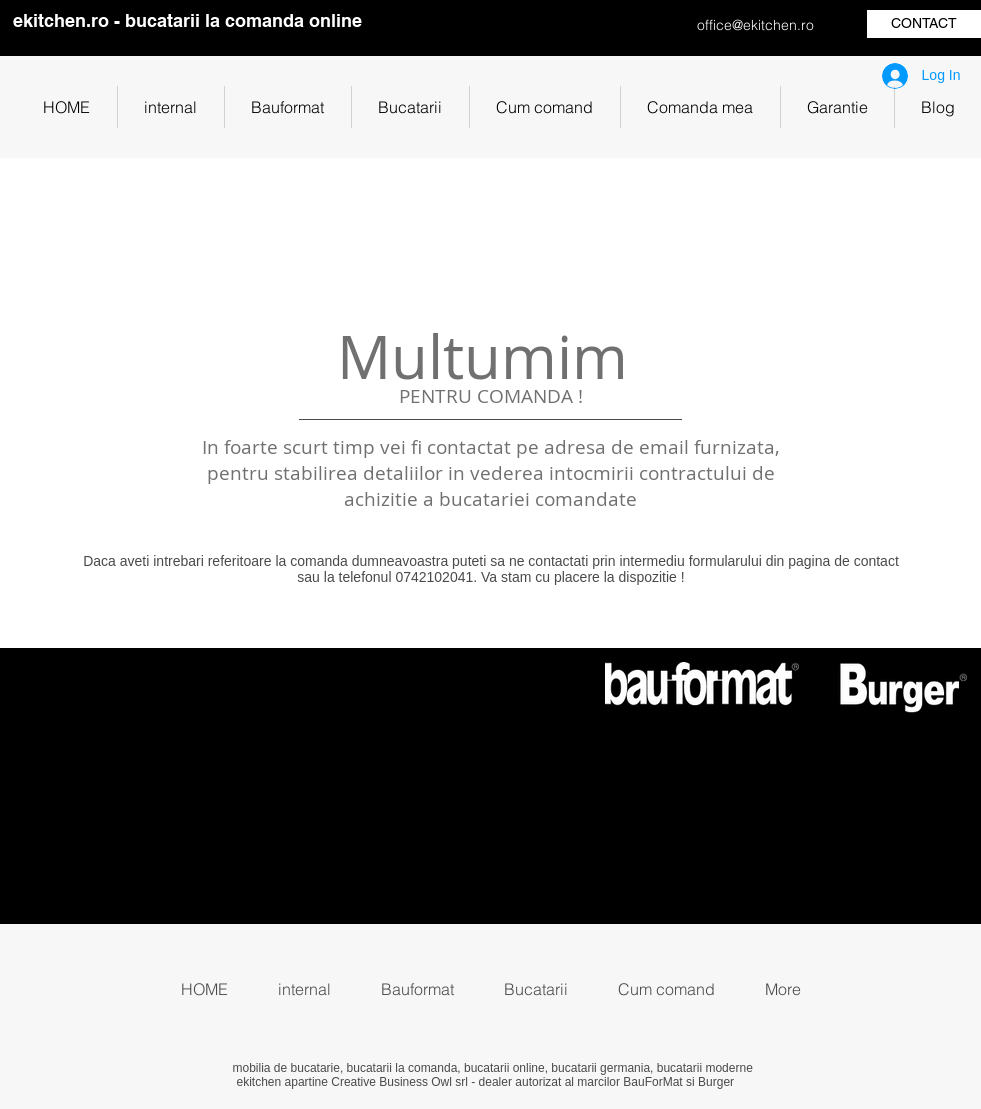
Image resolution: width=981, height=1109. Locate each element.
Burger (716, 1082)
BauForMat (652, 1082)
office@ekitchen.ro (755, 25)
